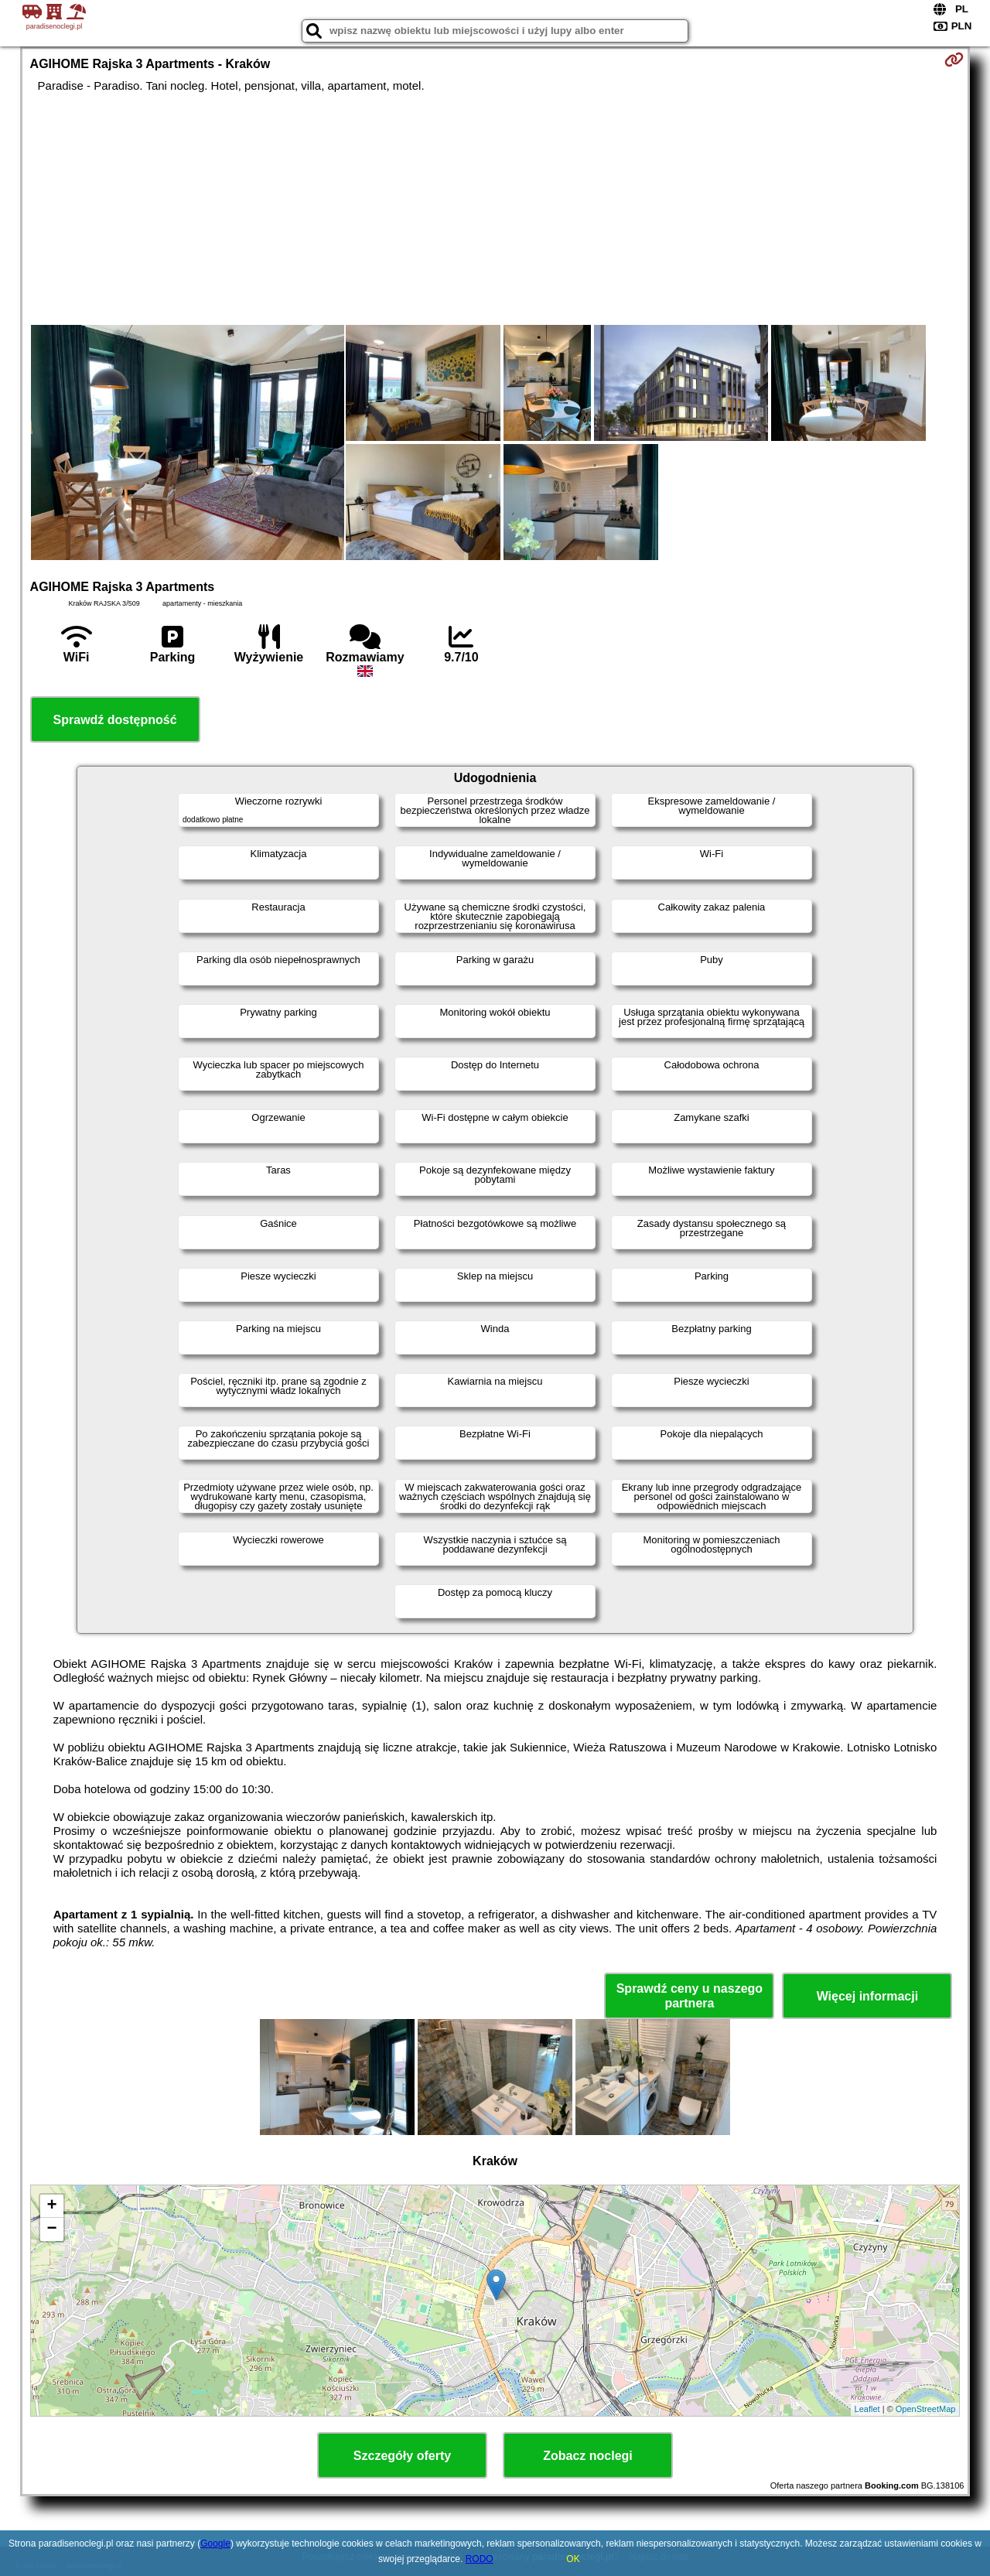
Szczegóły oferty (402, 2455)
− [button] (51, 2229)
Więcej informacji (867, 1996)
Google (215, 2543)
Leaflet (867, 2409)
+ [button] (51, 2206)
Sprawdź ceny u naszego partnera (689, 1996)
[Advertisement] (495, 209)
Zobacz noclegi (588, 2455)
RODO (479, 2559)
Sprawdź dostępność (115, 719)
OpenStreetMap (926, 2409)
